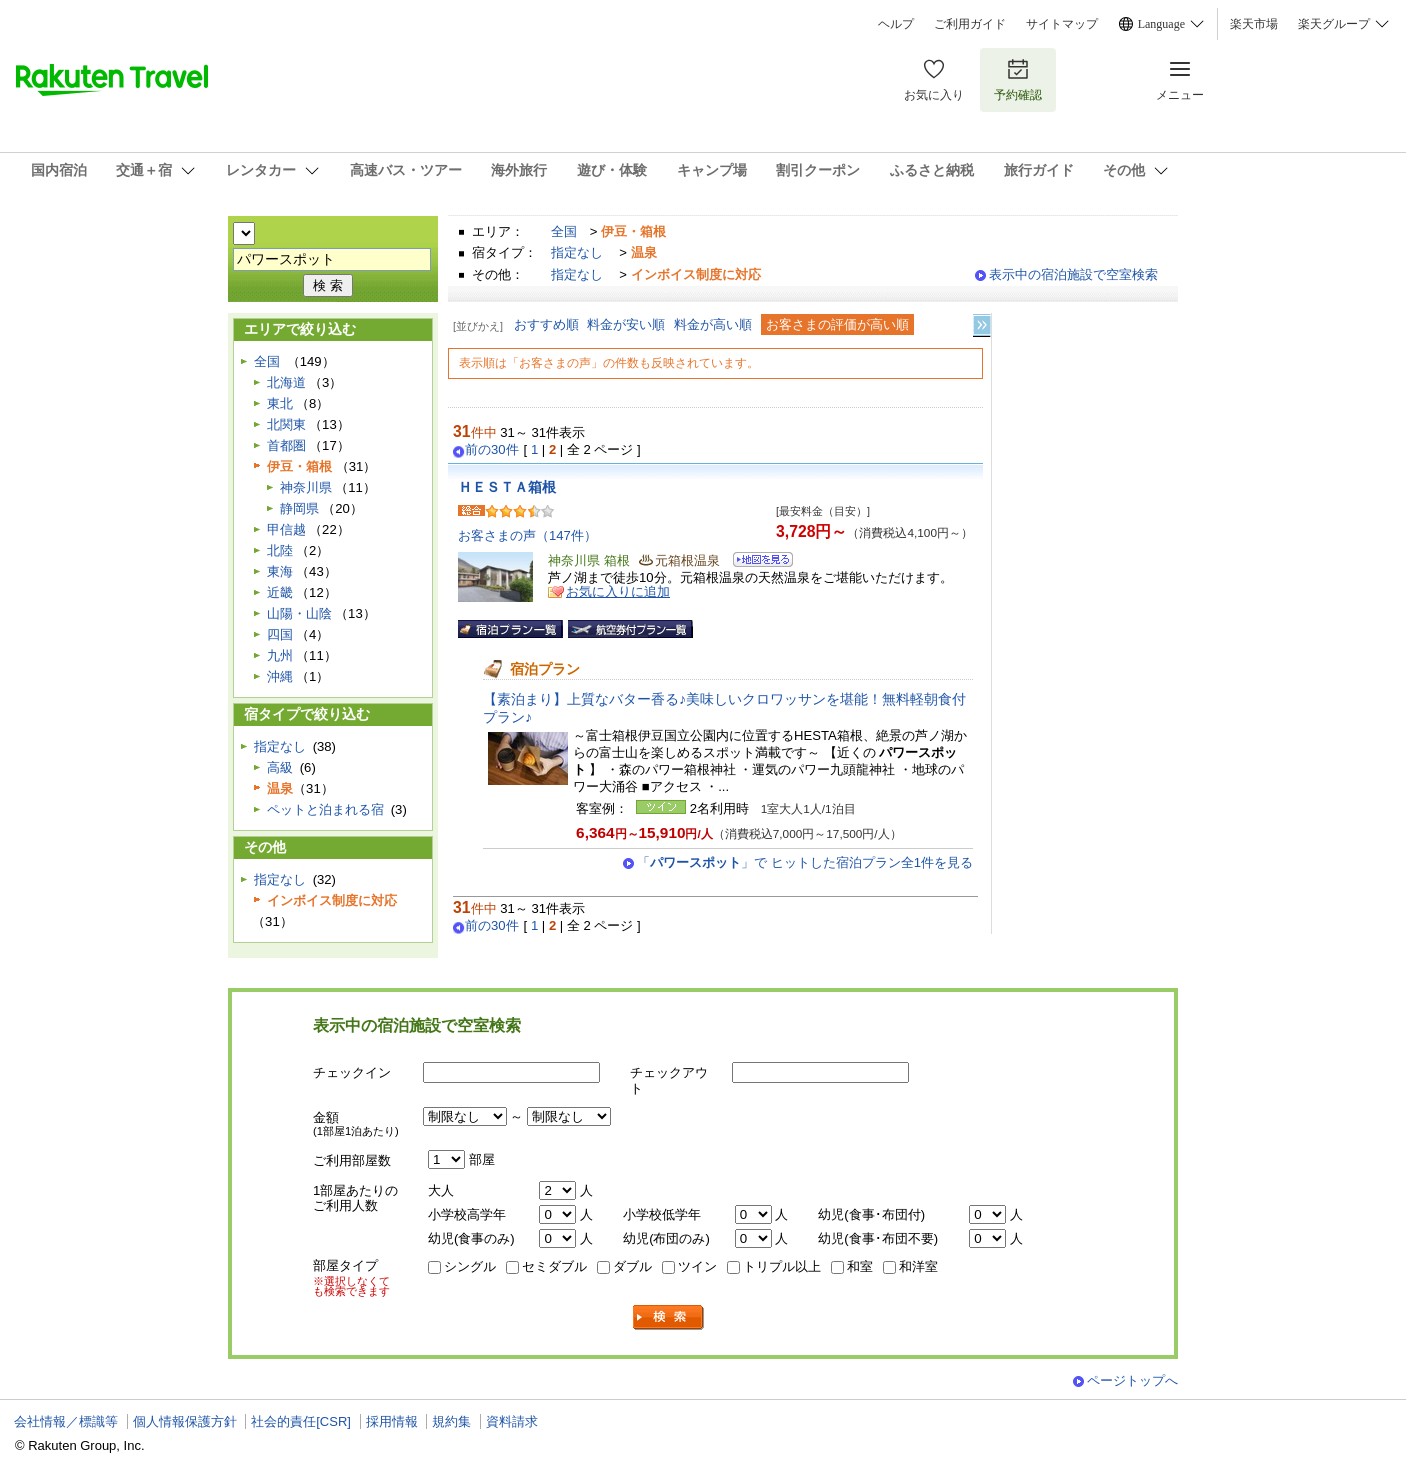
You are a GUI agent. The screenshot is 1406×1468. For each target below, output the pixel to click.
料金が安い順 (626, 324)
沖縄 (280, 676)
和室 (860, 1266)
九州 (280, 655)
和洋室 (918, 1266)
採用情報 (392, 1421)
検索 (669, 1317)
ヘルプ (896, 24)
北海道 (286, 382)
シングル (470, 1266)
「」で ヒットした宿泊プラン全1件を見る (805, 862)
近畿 (280, 592)
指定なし (577, 252)
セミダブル (554, 1266)
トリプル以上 (782, 1266)
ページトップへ (1132, 1380)
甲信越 (286, 529)
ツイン (697, 1266)
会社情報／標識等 (66, 1421)
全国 (564, 231)
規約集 (451, 1421)
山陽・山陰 (299, 613)
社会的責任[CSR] (301, 1421)
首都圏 (286, 445)
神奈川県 (306, 487)
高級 (280, 767)
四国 (280, 634)
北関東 (286, 424)
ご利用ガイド (970, 24)
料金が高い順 (713, 324)
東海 (280, 571)
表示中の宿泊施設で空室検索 (1073, 274)
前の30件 (492, 450)
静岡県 (299, 508)
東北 (280, 403)
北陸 (280, 550)
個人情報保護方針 (185, 1421)
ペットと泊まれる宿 (325, 809)
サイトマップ (1062, 24)
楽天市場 (1254, 24)
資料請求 (512, 1421)
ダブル (632, 1266)
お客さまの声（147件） (527, 535)
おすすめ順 (546, 324)
